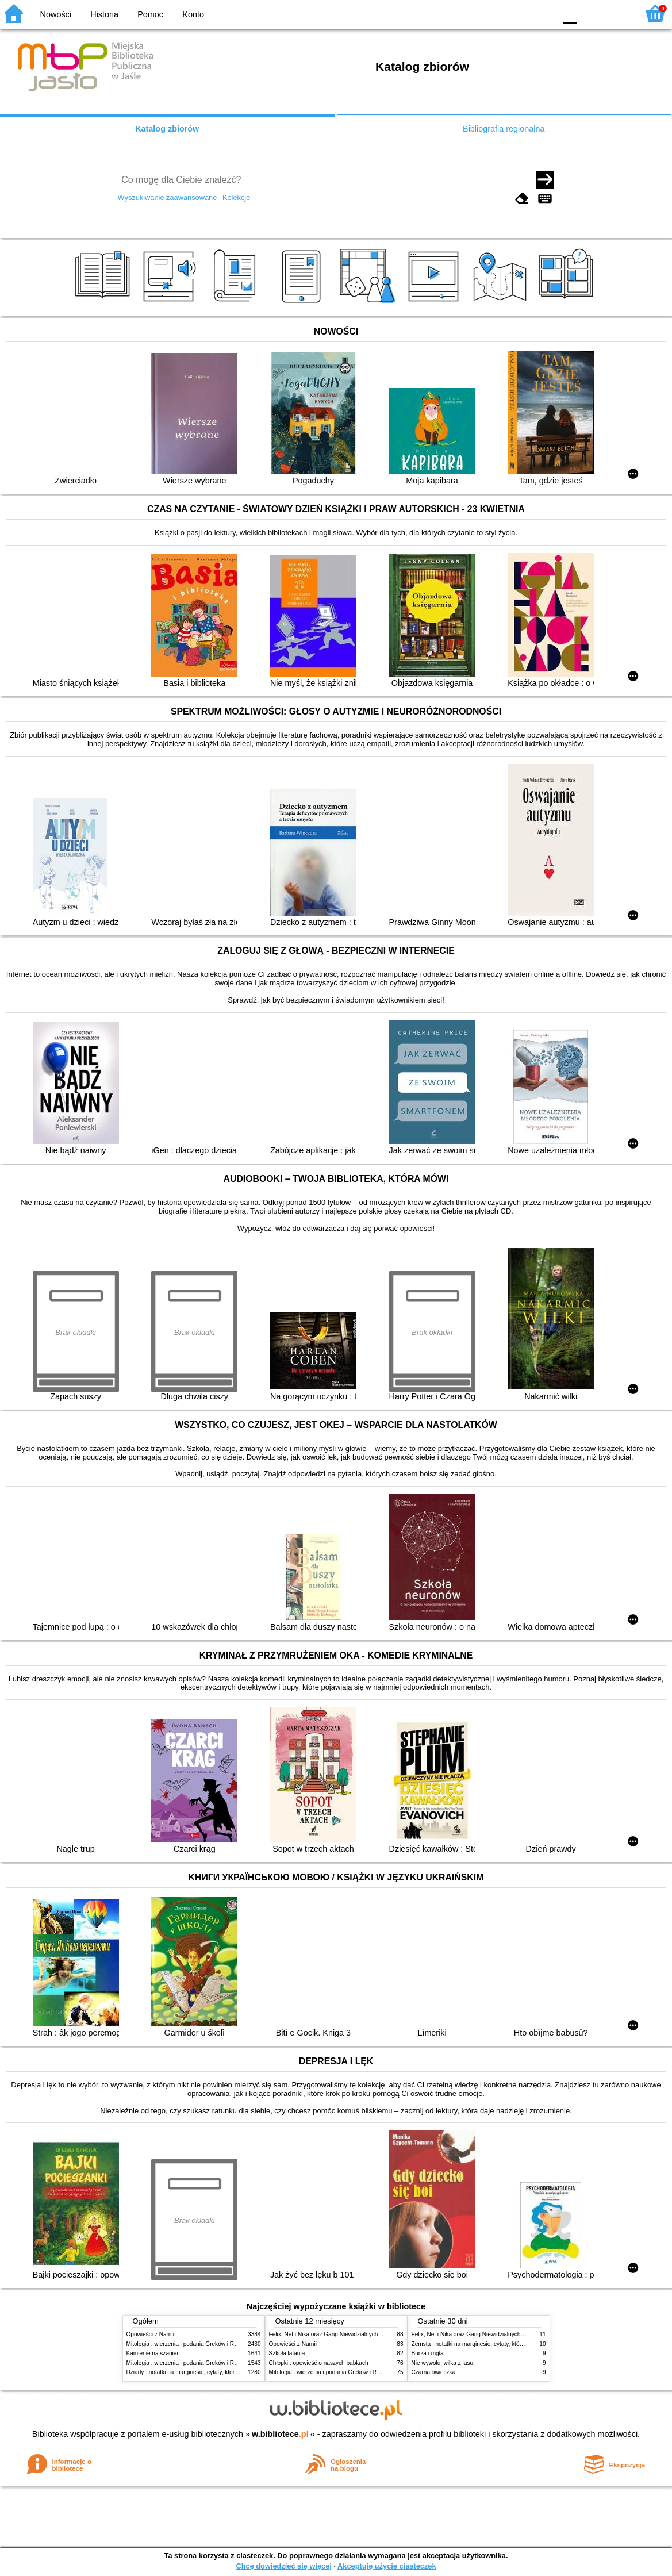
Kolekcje (236, 197)
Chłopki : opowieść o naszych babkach (318, 2363)
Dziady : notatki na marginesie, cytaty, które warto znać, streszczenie (214, 2372)
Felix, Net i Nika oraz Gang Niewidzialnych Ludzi (331, 2334)
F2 (615, 13)
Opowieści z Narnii (150, 2334)
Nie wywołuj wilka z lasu (443, 2363)
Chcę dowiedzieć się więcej (283, 2566)
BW (496, 13)
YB (519, 13)
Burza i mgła (428, 2353)
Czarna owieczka (434, 2372)
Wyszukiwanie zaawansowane (167, 197)
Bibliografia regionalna (503, 128)
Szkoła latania (287, 2353)
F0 (569, 13)
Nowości (55, 14)
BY (543, 13)
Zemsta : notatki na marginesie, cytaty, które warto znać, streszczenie (501, 2344)
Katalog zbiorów (167, 128)
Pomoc (150, 14)
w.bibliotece (280, 2434)
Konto (193, 14)
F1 (589, 13)
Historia (104, 14)
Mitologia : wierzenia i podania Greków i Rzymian (189, 2344)
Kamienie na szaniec (153, 2353)
